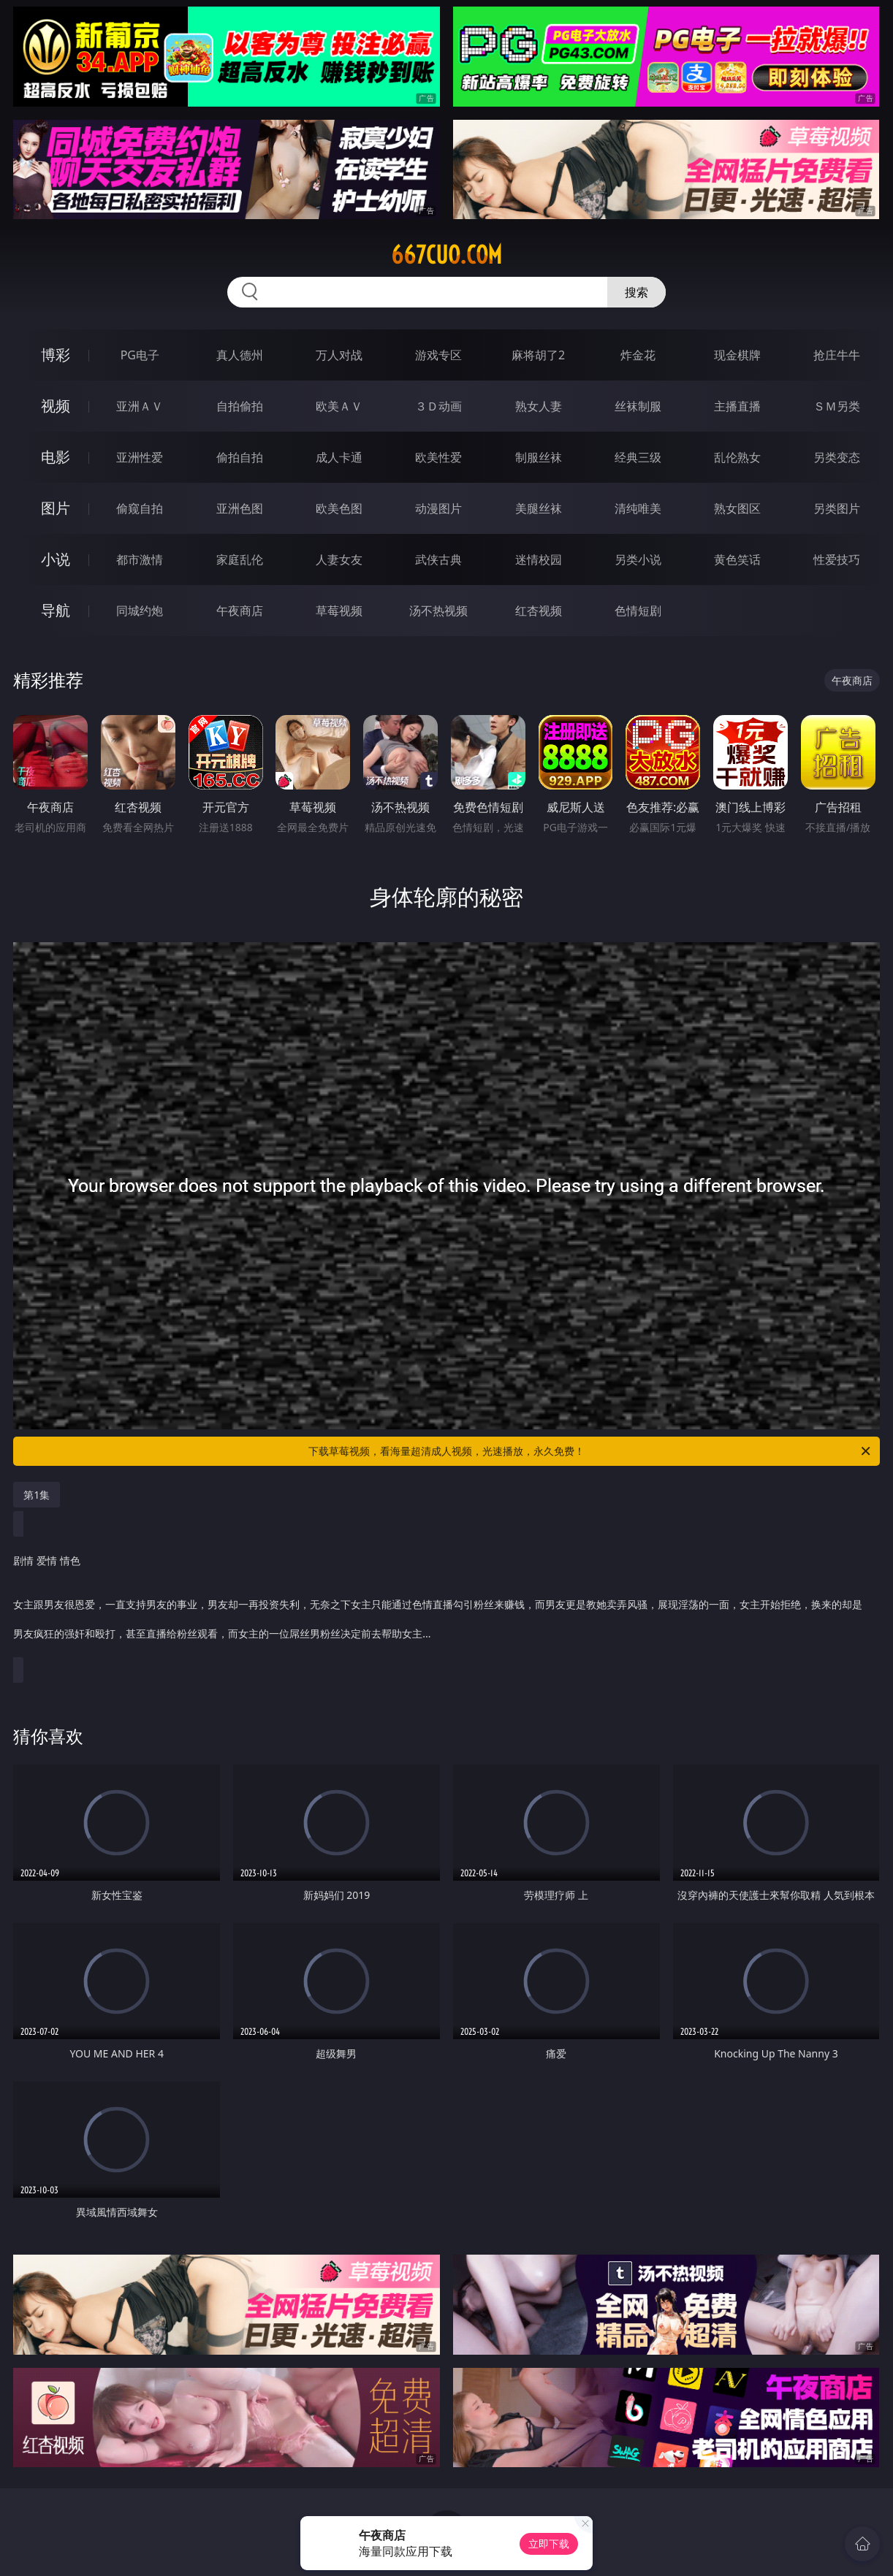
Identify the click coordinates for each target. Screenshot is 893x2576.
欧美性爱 (438, 457)
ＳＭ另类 (836, 406)
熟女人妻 (538, 406)
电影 (55, 457)
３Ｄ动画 (438, 406)
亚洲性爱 (139, 457)
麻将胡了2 (538, 355)
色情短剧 (638, 611)
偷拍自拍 (239, 457)
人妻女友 (339, 559)
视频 (55, 406)
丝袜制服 (638, 406)
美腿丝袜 (538, 508)
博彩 (55, 354)
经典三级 (638, 457)
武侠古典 (438, 559)
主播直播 (737, 406)
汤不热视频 (438, 611)
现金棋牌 (737, 355)
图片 (55, 508)
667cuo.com (446, 255)
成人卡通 (339, 457)
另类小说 (638, 559)
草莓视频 (339, 611)
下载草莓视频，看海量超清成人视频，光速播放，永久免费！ (590, 1451)
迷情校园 (538, 559)
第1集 (36, 1495)
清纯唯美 (638, 508)
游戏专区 (438, 355)
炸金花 (638, 355)
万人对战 (339, 355)
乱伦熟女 (737, 457)
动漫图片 (438, 508)
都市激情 (139, 559)
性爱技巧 (836, 559)
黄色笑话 (737, 559)
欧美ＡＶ (339, 406)
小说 (55, 559)
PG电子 (140, 355)
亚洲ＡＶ (139, 406)
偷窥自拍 (139, 508)
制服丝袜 (538, 457)
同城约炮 (139, 611)
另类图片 (836, 508)
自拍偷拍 (239, 406)
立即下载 (548, 2543)
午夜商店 (239, 611)
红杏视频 (538, 611)
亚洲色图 (239, 508)
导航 (55, 610)
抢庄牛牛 (836, 355)
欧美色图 (339, 508)
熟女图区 (737, 508)
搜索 (636, 292)
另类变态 (836, 457)
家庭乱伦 (239, 559)
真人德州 (239, 355)
